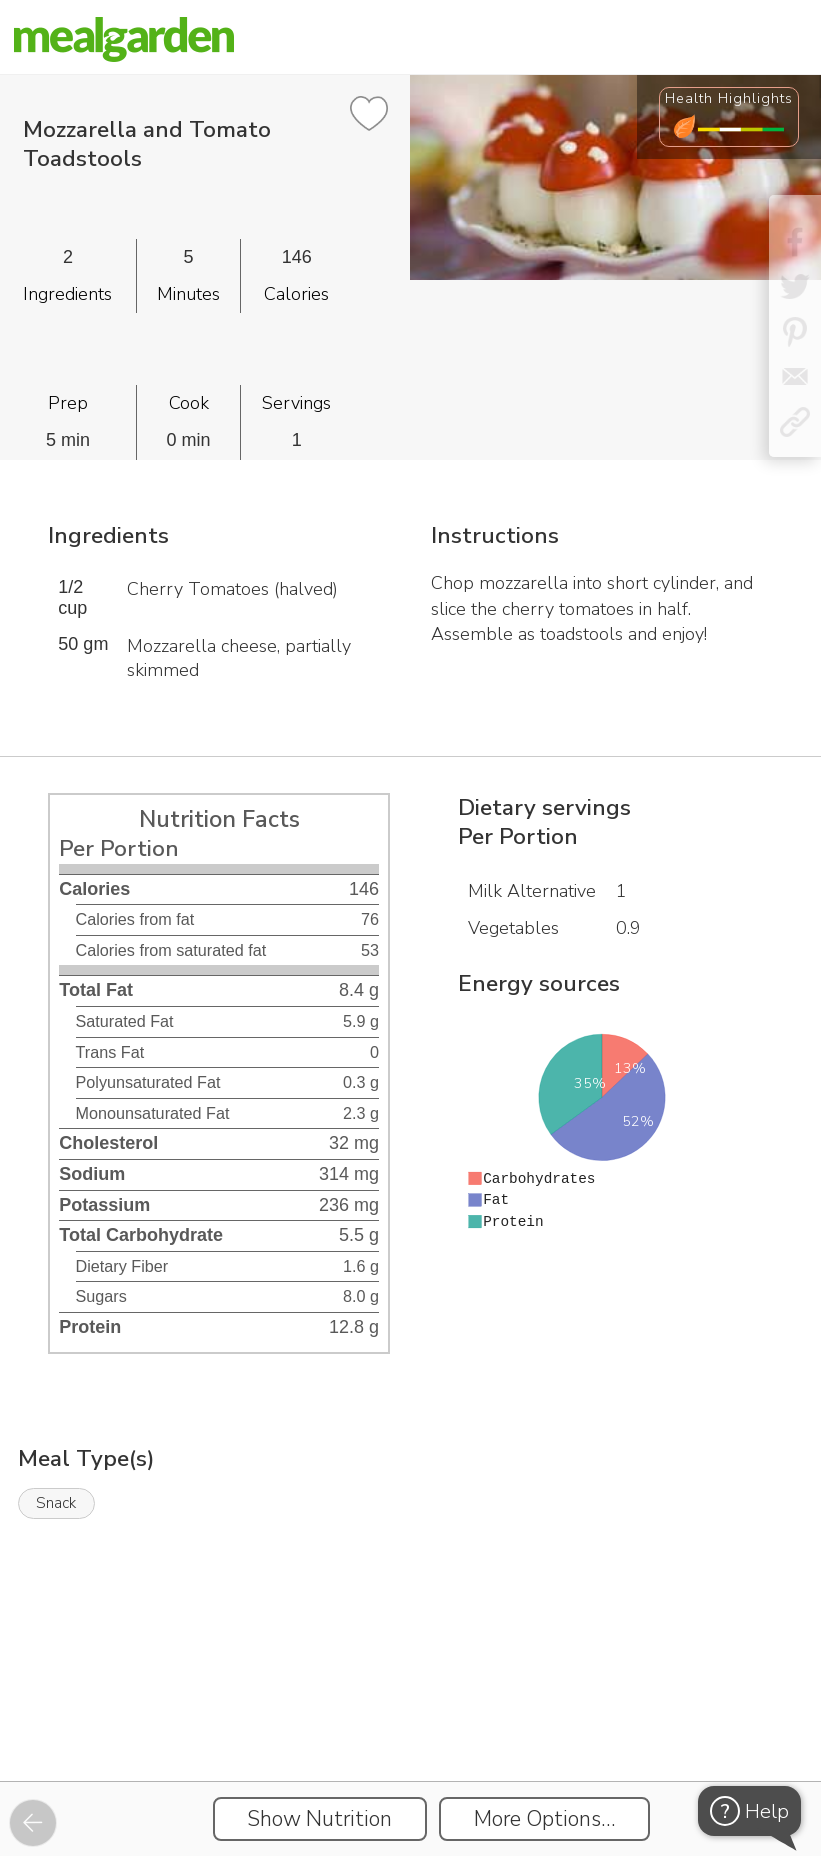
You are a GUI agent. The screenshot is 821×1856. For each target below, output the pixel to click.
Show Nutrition (319, 1819)
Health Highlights (729, 98)
